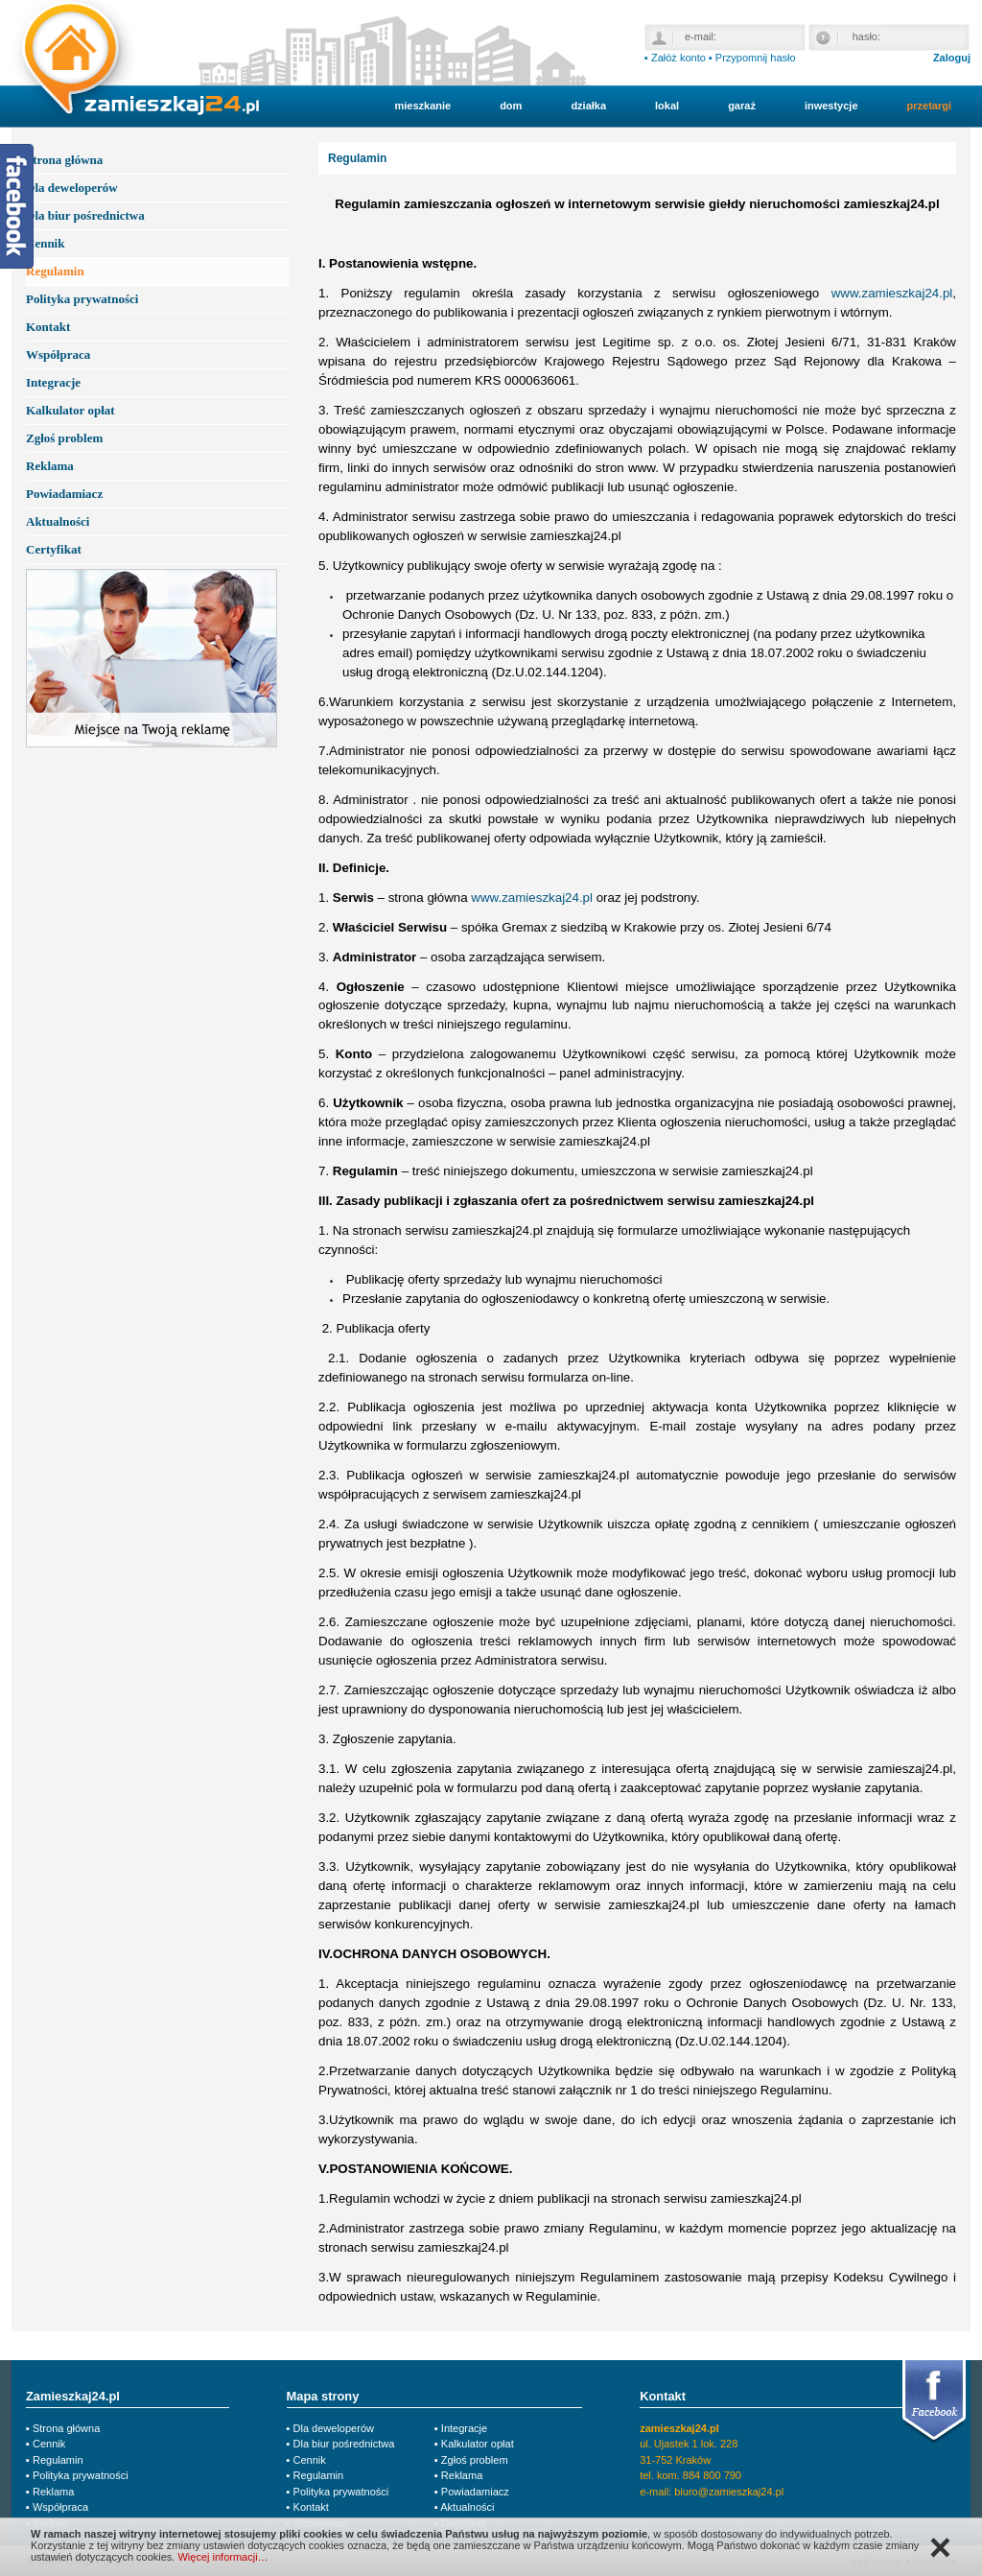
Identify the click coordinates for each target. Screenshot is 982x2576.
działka (588, 105)
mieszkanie (422, 105)
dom (511, 105)
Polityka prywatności (82, 299)
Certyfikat (54, 549)
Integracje (53, 382)
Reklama (50, 466)
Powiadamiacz (64, 493)
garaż (742, 105)
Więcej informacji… (222, 2557)
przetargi (929, 105)
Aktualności (57, 521)
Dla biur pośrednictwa (85, 215)
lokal (667, 105)
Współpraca (58, 354)
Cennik (45, 243)
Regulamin (55, 271)
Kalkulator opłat (70, 410)
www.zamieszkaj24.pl (892, 293)
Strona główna (64, 160)
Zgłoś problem (64, 438)
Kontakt (48, 326)
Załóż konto (678, 57)
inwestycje (831, 105)
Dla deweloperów (72, 187)
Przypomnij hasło (755, 57)
